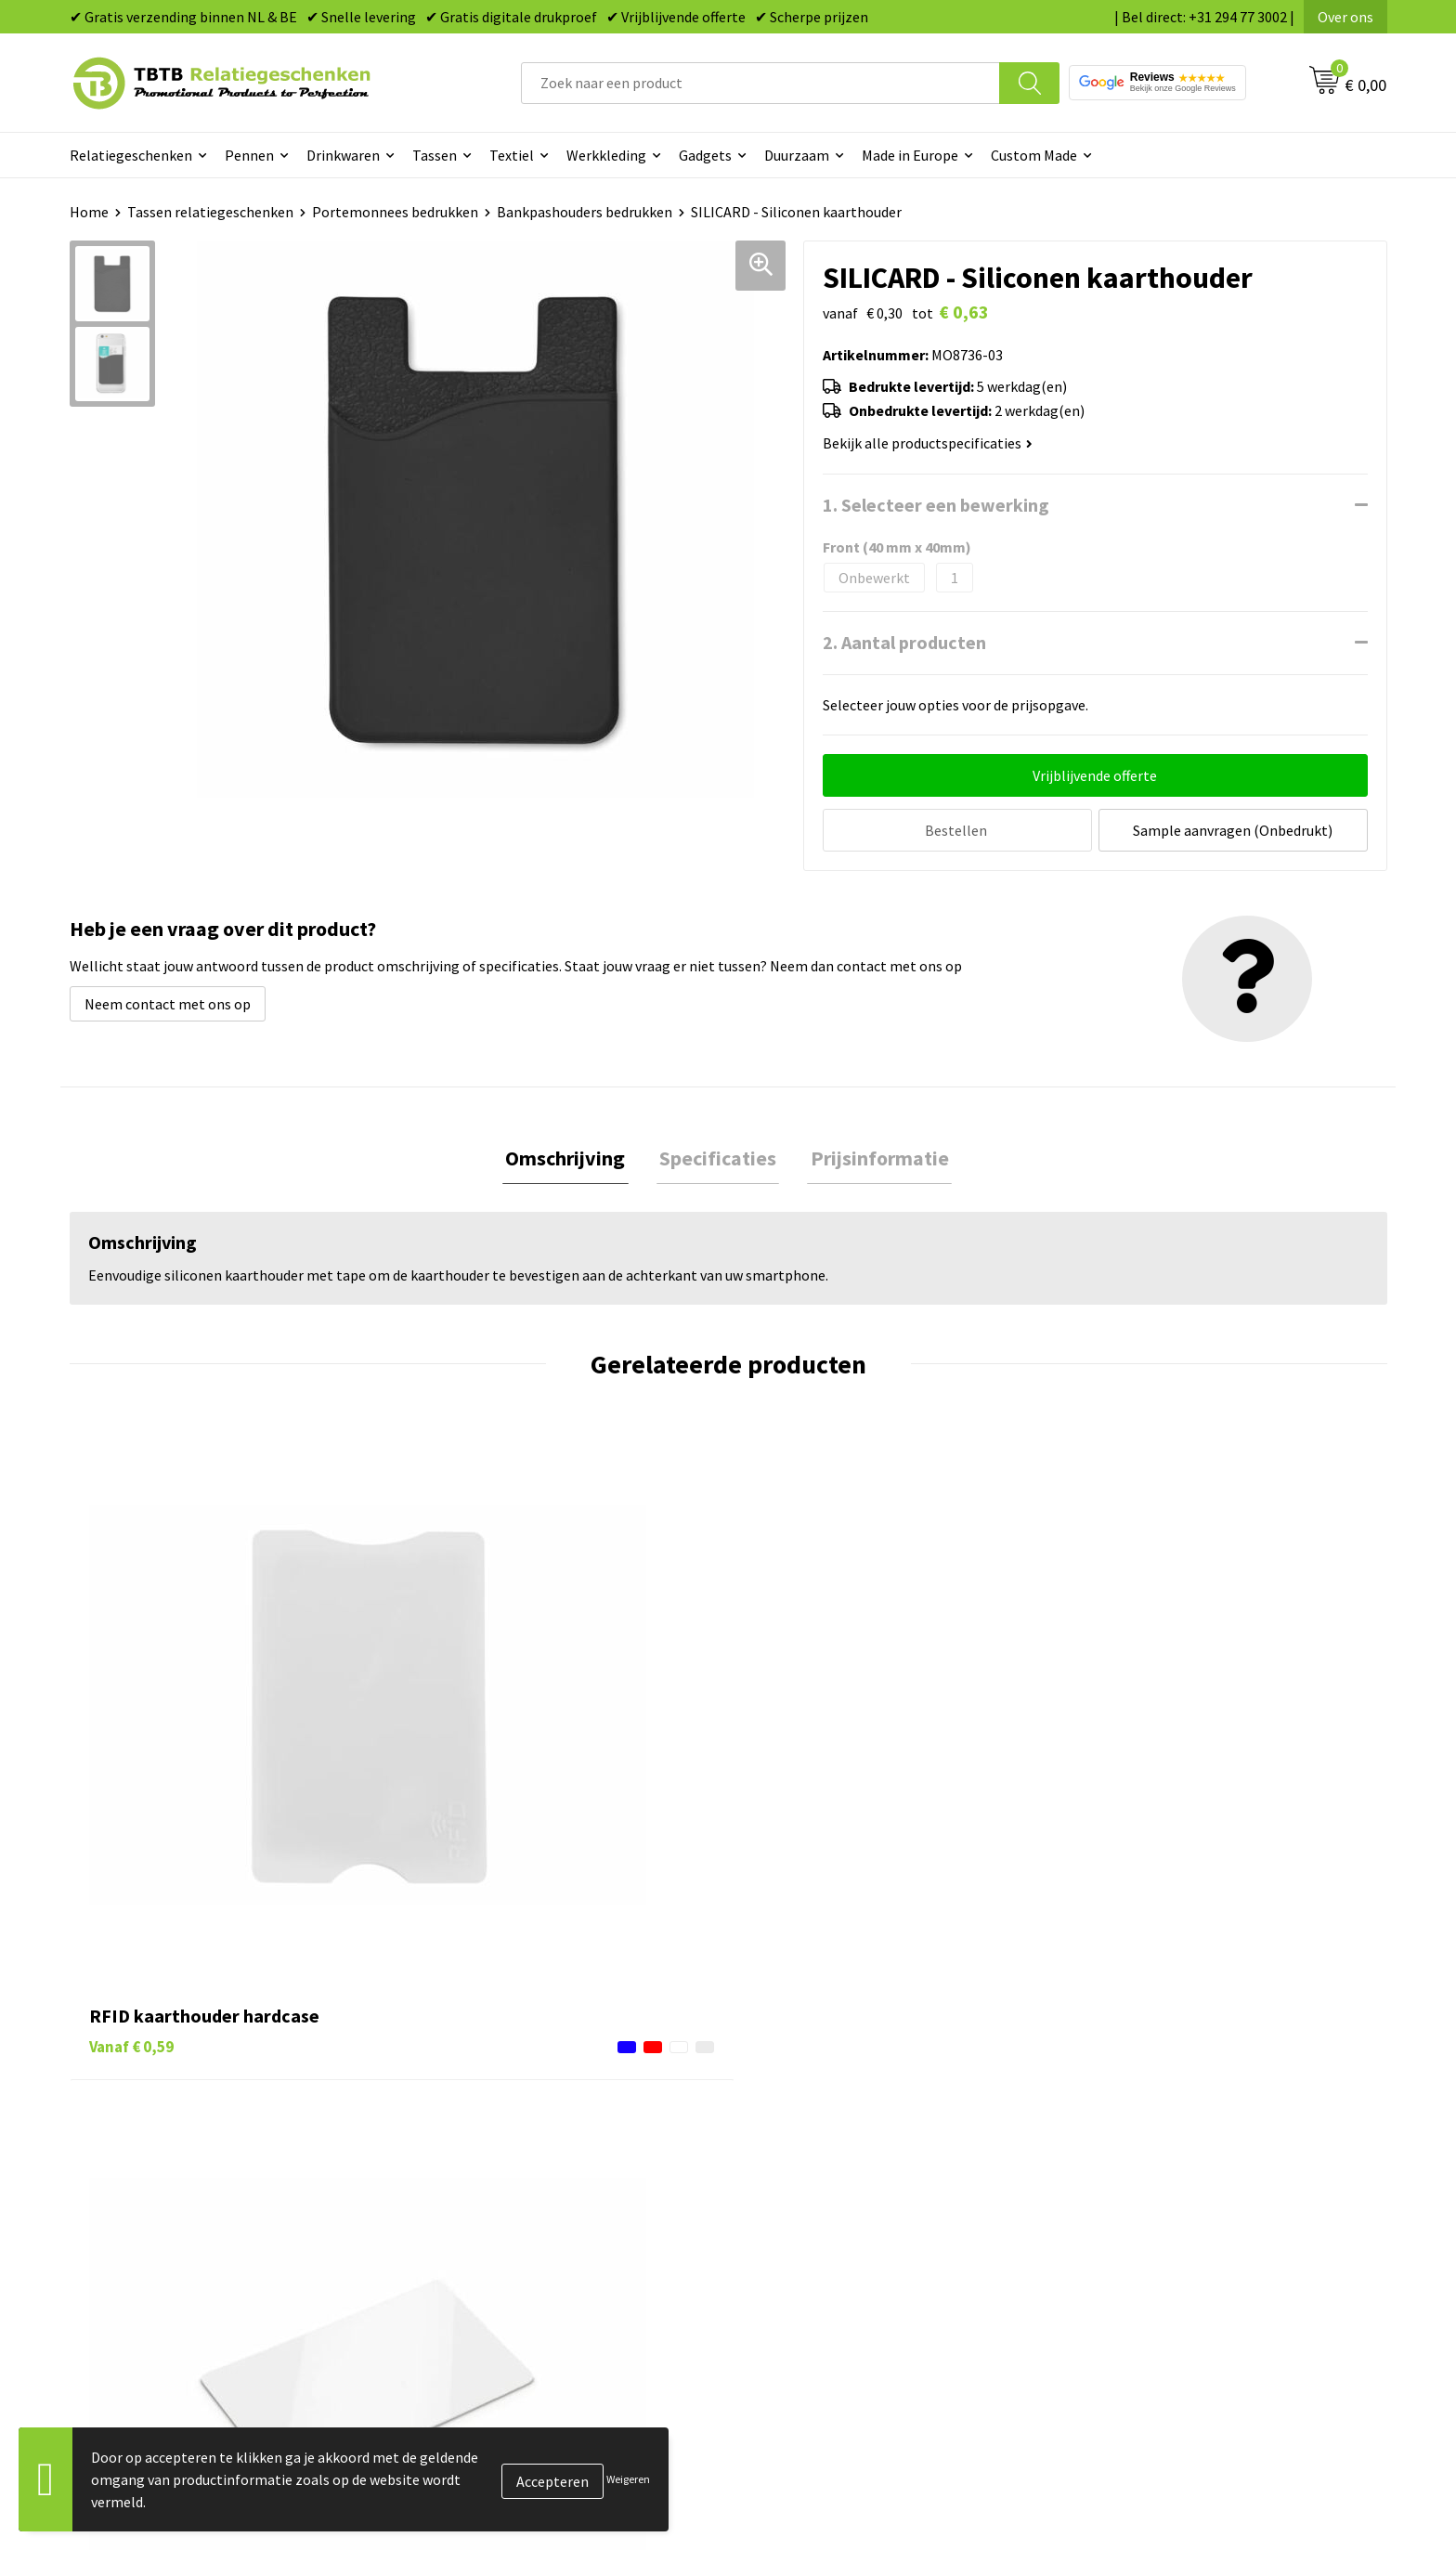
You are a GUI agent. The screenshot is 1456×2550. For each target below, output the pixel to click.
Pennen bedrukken (810, 2096)
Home (89, 211)
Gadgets (705, 155)
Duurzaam (796, 155)
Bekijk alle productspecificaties (928, 443)
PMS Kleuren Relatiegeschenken (527, 2209)
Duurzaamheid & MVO (492, 2293)
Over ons (1345, 16)
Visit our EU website (1140, 2293)
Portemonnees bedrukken (395, 211)
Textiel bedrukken (808, 2237)
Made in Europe (910, 155)
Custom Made (1034, 155)
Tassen (434, 155)
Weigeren (628, 2479)
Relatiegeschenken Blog (1156, 2152)
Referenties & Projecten (1154, 2180)
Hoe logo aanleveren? (493, 2237)
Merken (775, 2293)
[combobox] (760, 83)
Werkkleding (606, 155)
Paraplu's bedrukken (815, 2266)
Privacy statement (1137, 2209)
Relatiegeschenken (131, 155)
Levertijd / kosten (480, 2124)
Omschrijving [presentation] (571, 1156)
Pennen (249, 155)
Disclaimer (1112, 2237)
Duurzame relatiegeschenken (844, 2152)
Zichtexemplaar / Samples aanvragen (542, 2266)
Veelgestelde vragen (488, 2096)
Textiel (511, 155)
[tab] (571, 1156)
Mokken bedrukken (811, 2209)
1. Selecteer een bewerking (936, 504)
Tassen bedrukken (808, 2124)
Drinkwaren (343, 155)
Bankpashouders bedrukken (584, 211)
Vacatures (1109, 2124)
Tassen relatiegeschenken (210, 211)
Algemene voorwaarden (1153, 2266)
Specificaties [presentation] (717, 1156)
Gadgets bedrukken (812, 2180)
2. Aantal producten (904, 642)
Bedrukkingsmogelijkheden (511, 2180)
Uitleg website (470, 2152)
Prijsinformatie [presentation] (873, 1156)
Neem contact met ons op (167, 1001)
